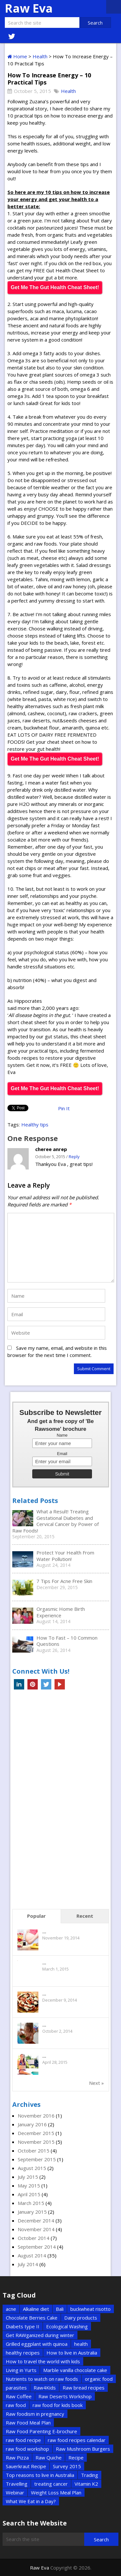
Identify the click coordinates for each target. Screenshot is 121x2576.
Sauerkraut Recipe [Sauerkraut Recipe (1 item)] (26, 2466)
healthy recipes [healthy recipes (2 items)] (23, 2352)
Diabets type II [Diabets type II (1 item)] (22, 2326)
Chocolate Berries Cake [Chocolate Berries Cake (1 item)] (31, 2317)
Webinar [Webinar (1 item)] (15, 2492)
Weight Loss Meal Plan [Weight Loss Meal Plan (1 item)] (56, 2492)
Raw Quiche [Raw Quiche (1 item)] (48, 2457)
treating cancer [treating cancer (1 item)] (51, 2483)
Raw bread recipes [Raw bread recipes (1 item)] (84, 2387)
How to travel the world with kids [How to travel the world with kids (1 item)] (43, 2361)
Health (40, 56)
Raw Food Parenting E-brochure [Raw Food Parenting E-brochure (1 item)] (41, 2431)
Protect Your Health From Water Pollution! (65, 1555)
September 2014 (37, 2246)
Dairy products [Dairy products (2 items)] (80, 2317)
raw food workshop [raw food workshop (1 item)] (27, 2449)
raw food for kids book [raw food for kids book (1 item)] (58, 2405)
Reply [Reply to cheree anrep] (74, 1156)
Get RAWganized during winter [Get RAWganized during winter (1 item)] (40, 2335)
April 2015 (29, 2194)
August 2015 (32, 2168)
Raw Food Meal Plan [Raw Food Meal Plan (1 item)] (28, 2422)
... (44, 1931)
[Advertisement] (60, 1801)
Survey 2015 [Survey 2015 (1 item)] (67, 2466)
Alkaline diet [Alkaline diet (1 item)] (36, 2309)
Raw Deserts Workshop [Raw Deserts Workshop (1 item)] (65, 2396)
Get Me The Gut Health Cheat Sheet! (55, 287)
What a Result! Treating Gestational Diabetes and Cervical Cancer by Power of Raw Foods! (55, 1521)
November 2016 (36, 2115)
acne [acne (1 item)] (11, 2309)
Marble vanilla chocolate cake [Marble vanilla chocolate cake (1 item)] (75, 2370)
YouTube (60, 1684)
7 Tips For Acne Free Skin (64, 1581)
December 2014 (36, 2220)
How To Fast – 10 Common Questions (66, 1640)
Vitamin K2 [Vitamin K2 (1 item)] (86, 2483)
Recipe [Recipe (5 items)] (76, 2457)
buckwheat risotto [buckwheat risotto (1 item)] (90, 2309)
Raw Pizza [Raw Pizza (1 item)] (17, 2457)
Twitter (46, 1684)
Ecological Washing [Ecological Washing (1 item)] (67, 2326)
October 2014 (33, 2238)
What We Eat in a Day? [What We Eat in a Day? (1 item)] (31, 2501)
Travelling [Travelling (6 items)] (16, 2483)
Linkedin (19, 1684)
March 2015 (31, 2203)
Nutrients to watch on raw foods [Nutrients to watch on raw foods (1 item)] (42, 2379)
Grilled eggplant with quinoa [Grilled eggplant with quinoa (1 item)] (36, 2344)
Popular (36, 1916)
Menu (113, 7)
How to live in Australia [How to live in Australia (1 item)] (71, 2352)
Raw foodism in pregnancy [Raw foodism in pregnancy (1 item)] (35, 2414)
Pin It (64, 1108)
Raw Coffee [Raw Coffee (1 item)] (19, 2396)
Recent (84, 1916)
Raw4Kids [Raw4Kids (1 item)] (45, 2387)
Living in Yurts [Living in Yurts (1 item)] (21, 2370)
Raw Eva (29, 8)
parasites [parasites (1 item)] (16, 2387)
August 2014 (32, 2255)
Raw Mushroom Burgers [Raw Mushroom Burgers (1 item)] (83, 2449)
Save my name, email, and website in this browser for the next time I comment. (57, 1351)
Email (62, 1454)
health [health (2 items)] (81, 2344)
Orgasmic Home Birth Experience (60, 1612)
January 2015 (32, 2212)
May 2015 (29, 2185)
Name (62, 1435)
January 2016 (32, 2124)
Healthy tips (34, 1124)
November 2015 (36, 2142)
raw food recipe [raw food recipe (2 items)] (23, 2440)
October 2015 (33, 2150)
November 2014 (36, 2229)
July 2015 (28, 2177)
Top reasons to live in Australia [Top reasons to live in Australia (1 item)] (40, 2475)
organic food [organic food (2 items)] (99, 2379)
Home (17, 56)
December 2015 (36, 2133)
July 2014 (28, 2264)
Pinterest (32, 1684)
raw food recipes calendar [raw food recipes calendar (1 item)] (77, 2440)
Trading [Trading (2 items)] (89, 2475)
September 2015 (37, 2159)
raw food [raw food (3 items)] (16, 2405)
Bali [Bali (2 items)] (60, 2309)
